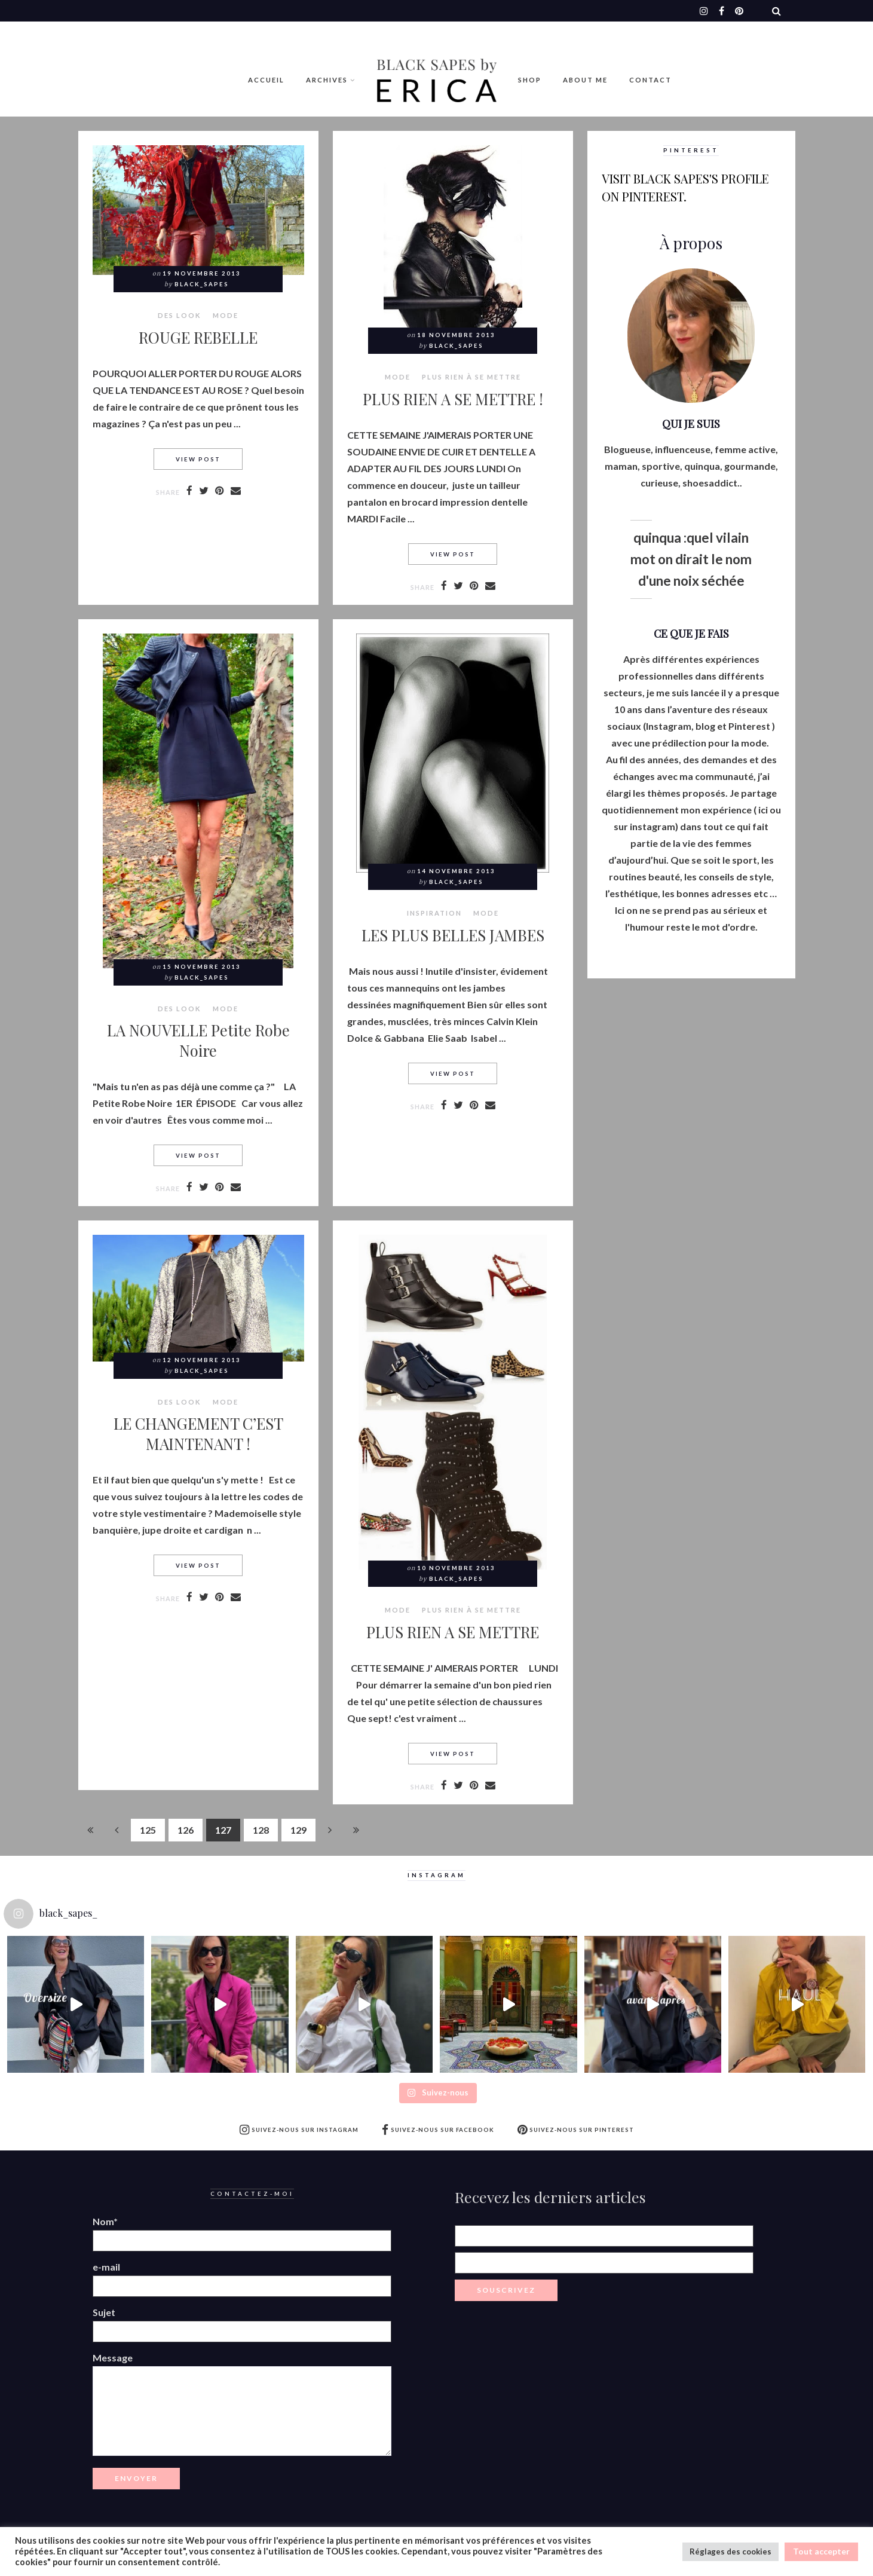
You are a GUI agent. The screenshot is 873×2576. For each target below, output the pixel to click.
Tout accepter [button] (821, 2551)
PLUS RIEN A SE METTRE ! (453, 398)
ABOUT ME (585, 80)
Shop (529, 80)
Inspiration (434, 913)
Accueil (266, 80)
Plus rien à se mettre (471, 377)
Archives (327, 80)
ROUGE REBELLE (198, 337)
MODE (225, 315)
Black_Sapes (201, 284)
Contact (650, 80)
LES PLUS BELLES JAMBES (453, 935)
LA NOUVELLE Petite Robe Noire (198, 1040)
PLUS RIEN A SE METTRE (452, 1632)
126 (185, 1829)
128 (261, 1829)
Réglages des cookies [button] (730, 2551)
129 (298, 1829)
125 (148, 1829)
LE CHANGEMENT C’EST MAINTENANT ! (198, 1433)
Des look (179, 315)
